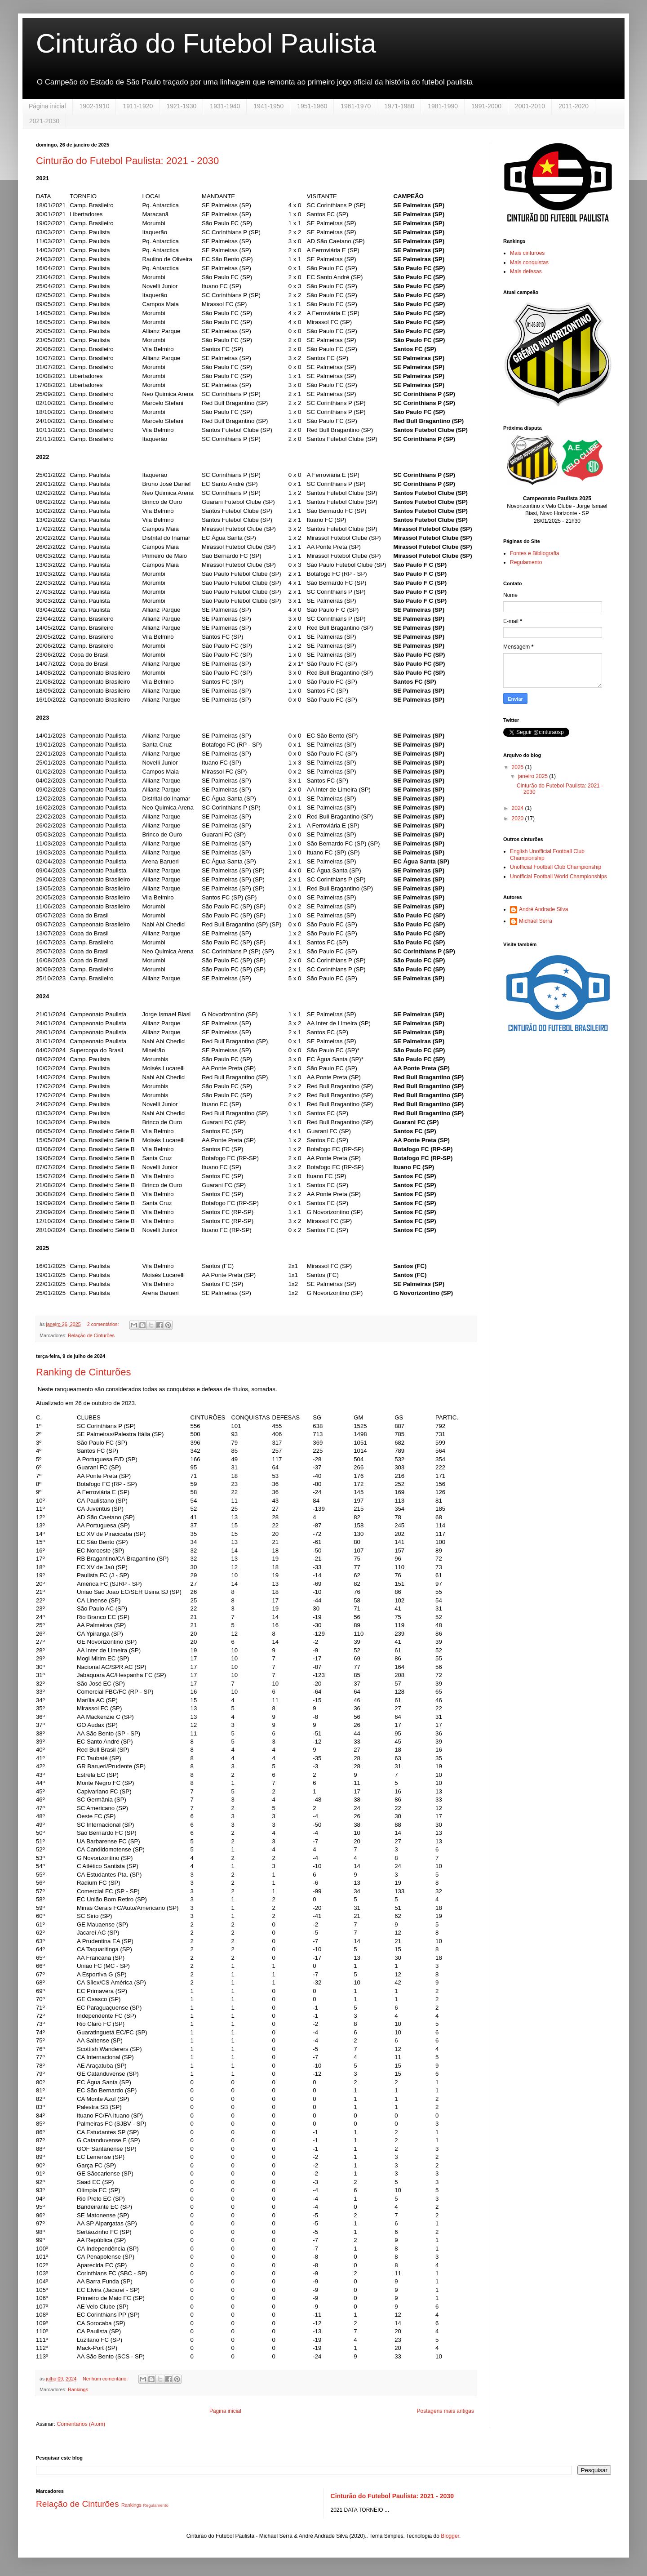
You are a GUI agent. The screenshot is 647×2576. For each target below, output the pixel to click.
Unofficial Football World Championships (558, 876)
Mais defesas (526, 271)
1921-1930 (181, 106)
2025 (518, 767)
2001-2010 (530, 106)
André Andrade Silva (543, 909)
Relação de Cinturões (91, 1335)
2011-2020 (573, 106)
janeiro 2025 (533, 776)
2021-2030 (44, 121)
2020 (518, 818)
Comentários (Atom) (81, 2424)
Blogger (450, 2536)
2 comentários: (103, 1324)
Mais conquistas (529, 262)
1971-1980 (399, 106)
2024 (518, 808)
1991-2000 (486, 106)
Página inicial (47, 106)
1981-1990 (443, 106)
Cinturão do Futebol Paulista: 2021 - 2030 (127, 160)
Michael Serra (535, 921)
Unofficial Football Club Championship (555, 867)
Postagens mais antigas (445, 2411)
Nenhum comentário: (106, 2378)
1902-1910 (95, 106)
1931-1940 (225, 106)
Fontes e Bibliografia (534, 553)
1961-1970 (356, 106)
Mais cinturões (527, 253)
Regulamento (526, 562)
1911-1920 (138, 106)
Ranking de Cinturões (83, 1372)
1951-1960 (312, 106)
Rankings (78, 2389)
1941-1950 (268, 106)
